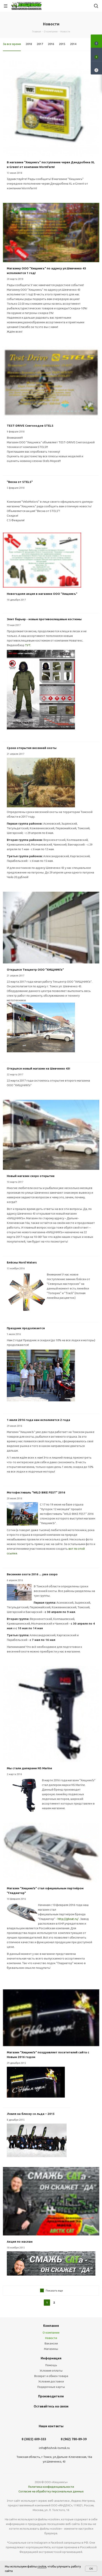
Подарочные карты (51, 2386)
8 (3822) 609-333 (34, 2439)
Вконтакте (45, 2415)
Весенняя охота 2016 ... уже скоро (32, 1574)
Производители (51, 2396)
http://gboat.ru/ (67, 1919)
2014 (73, 44)
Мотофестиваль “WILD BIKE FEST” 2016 (36, 1492)
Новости (51, 2338)
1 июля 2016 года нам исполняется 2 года (38, 1420)
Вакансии (51, 2343)
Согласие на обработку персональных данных (51, 2491)
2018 (29, 44)
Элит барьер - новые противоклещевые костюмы (44, 619)
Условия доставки (51, 2381)
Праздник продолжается (26, 1328)
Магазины (51, 2348)
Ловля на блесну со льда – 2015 (31, 2113)
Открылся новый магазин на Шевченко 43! (38, 1068)
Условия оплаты (51, 2370)
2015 (62, 44)
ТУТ (28, 645)
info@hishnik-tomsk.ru (54, 2448)
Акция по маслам (20, 2241)
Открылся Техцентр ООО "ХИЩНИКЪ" (35, 969)
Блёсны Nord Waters (22, 1262)
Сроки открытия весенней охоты (31, 748)
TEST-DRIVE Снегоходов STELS (30, 425)
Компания (51, 2325)
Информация (51, 2358)
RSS (94, 20)
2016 (51, 44)
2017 (40, 44)
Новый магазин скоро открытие (31, 1176)
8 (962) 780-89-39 (74, 2439)
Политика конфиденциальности (51, 2486)
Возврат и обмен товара (51, 2376)
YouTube (55, 2415)
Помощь (51, 2365)
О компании (51, 2332)
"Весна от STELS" (20, 481)
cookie (41, 2566)
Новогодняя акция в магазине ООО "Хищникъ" (42, 593)
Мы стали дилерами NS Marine (29, 1768)
